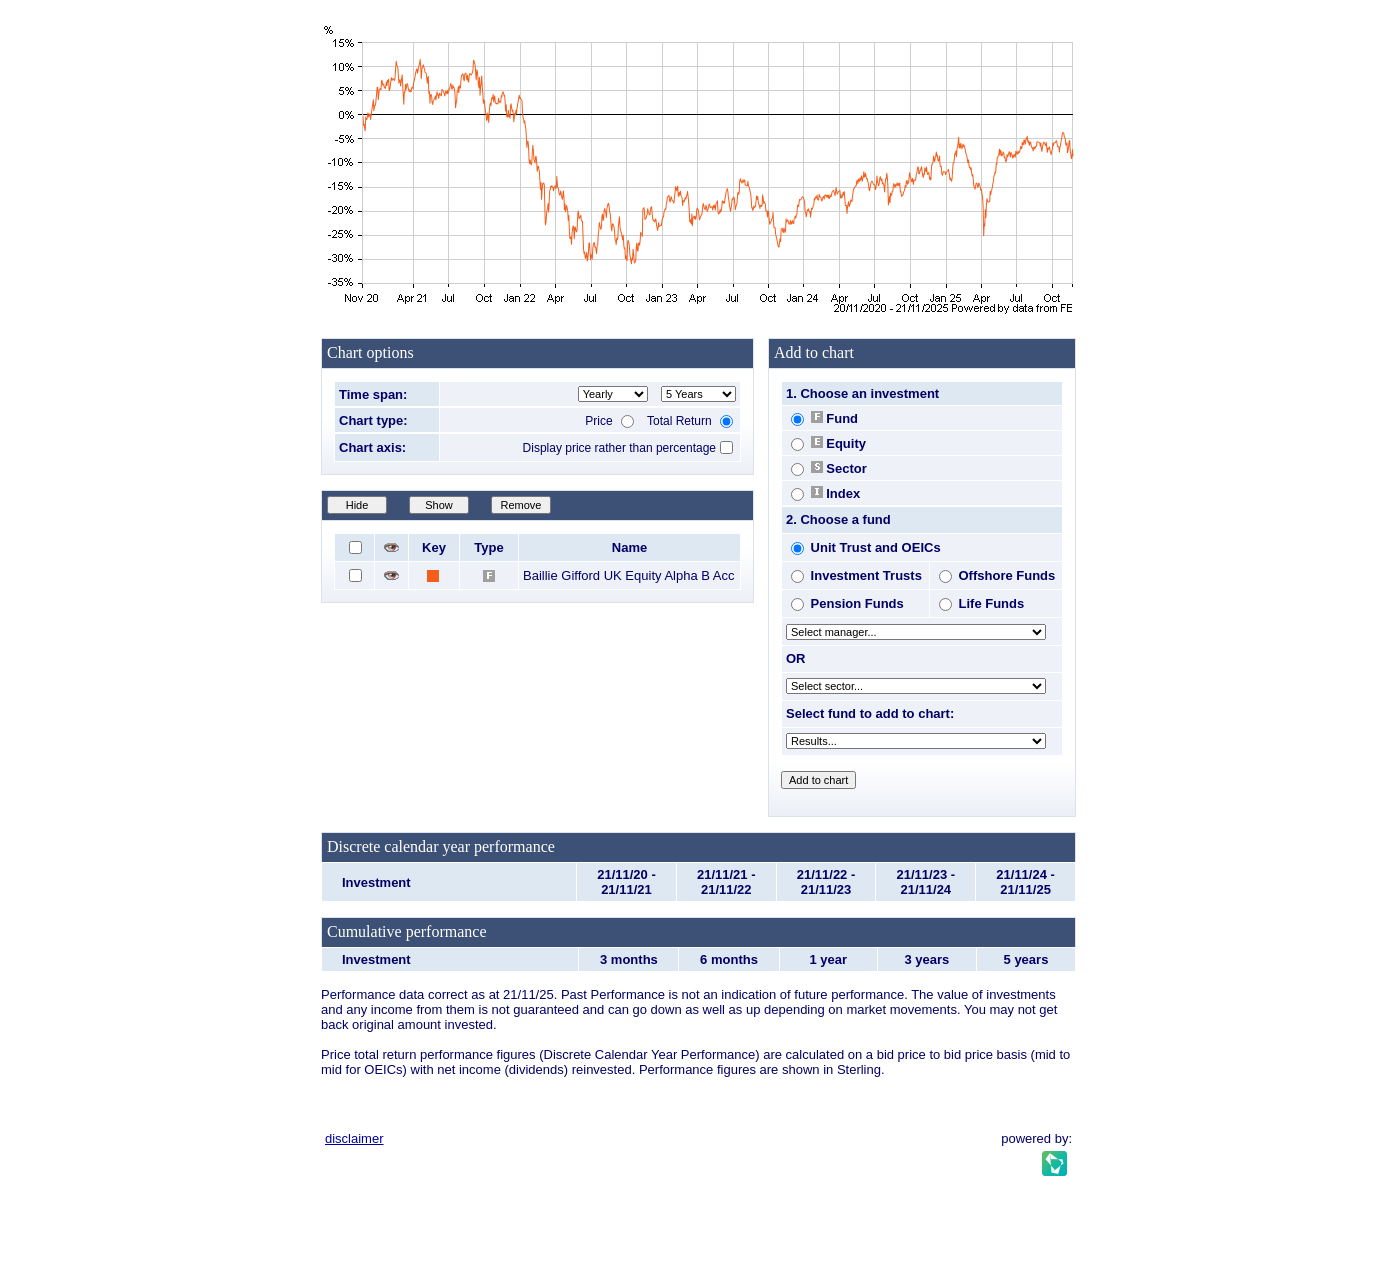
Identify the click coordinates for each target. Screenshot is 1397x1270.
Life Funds (981, 603)
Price (609, 421)
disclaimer (354, 1138)
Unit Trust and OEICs (866, 547)
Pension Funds (847, 603)
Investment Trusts (856, 575)
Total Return (690, 421)
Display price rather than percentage (619, 448)
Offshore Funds (997, 575)
